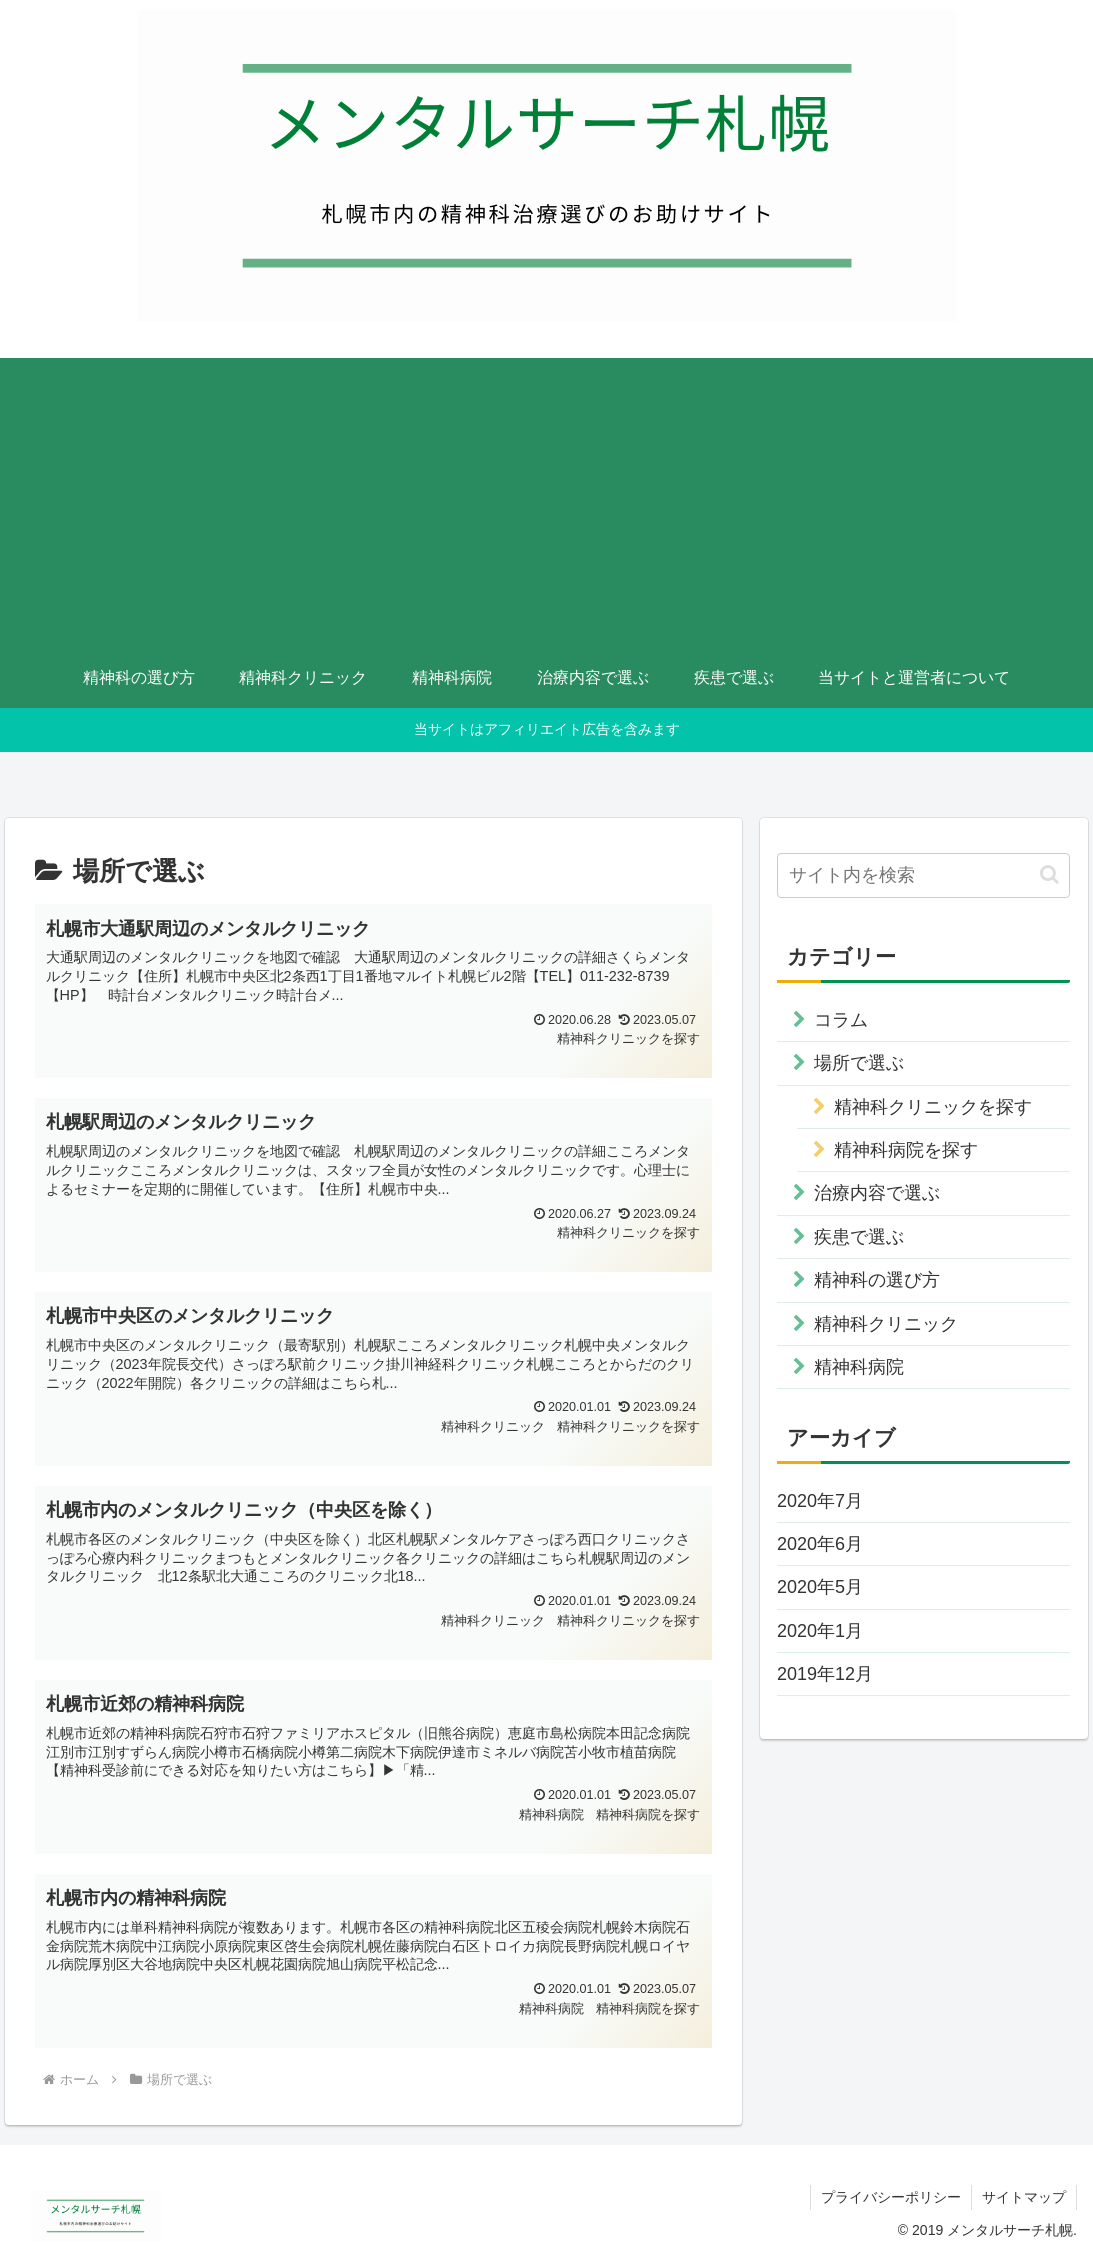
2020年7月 (820, 1501)
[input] (923, 875)
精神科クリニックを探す (933, 1107)
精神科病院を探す (906, 1150)
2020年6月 (820, 1544)
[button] (1049, 874)
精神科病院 (859, 1367)
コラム (841, 1020)
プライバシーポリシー (891, 2197)
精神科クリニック (886, 1324)
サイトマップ (1024, 2197)
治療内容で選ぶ (877, 1193)
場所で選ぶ (859, 1063)
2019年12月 (825, 1674)
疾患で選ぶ (859, 1237)
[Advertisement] (546, 498)
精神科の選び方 (877, 1280)
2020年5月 (820, 1587)
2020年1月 (820, 1631)
